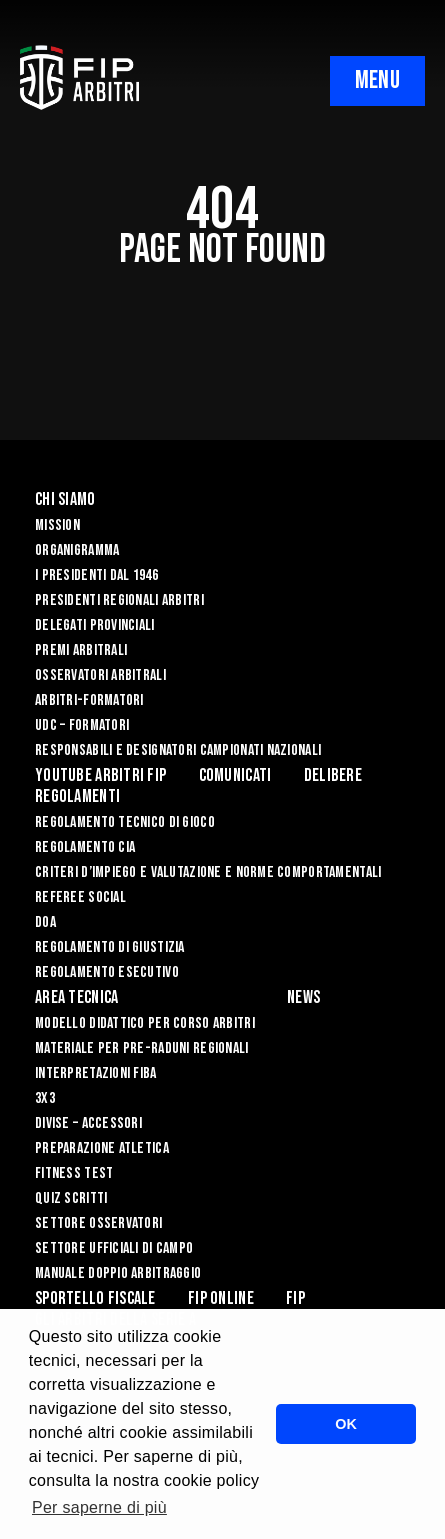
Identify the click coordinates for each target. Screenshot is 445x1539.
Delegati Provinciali (95, 625)
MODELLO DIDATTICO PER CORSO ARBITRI (145, 1023)
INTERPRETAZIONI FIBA (96, 1073)
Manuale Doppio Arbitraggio (118, 1273)
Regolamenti (77, 796)
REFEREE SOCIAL (80, 897)
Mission (57, 525)
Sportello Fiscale (95, 1298)
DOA (45, 922)
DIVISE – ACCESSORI (88, 1123)
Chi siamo (65, 499)
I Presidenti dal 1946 (96, 575)
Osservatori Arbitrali (100, 675)
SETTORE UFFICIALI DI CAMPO (114, 1248)
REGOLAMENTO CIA (85, 847)
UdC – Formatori (82, 725)
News (303, 997)
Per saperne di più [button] (99, 1507)
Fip (295, 1298)
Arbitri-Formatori (89, 700)
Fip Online (221, 1298)
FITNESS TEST (74, 1173)
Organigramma (77, 550)
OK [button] (346, 1424)
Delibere (333, 775)
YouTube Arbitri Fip (100, 775)
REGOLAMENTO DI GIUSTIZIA (110, 947)
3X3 (45, 1098)
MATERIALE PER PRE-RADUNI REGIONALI (142, 1048)
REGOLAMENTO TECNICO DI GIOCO (125, 822)
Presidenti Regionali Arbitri (119, 600)
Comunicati (235, 775)
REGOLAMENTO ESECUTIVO (107, 972)
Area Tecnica (76, 997)
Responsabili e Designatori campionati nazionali (178, 750)
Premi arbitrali (81, 650)
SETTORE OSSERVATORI (98, 1223)
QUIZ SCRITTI (71, 1198)
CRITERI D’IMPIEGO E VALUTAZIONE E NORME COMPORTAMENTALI (208, 872)
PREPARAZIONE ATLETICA (102, 1148)
